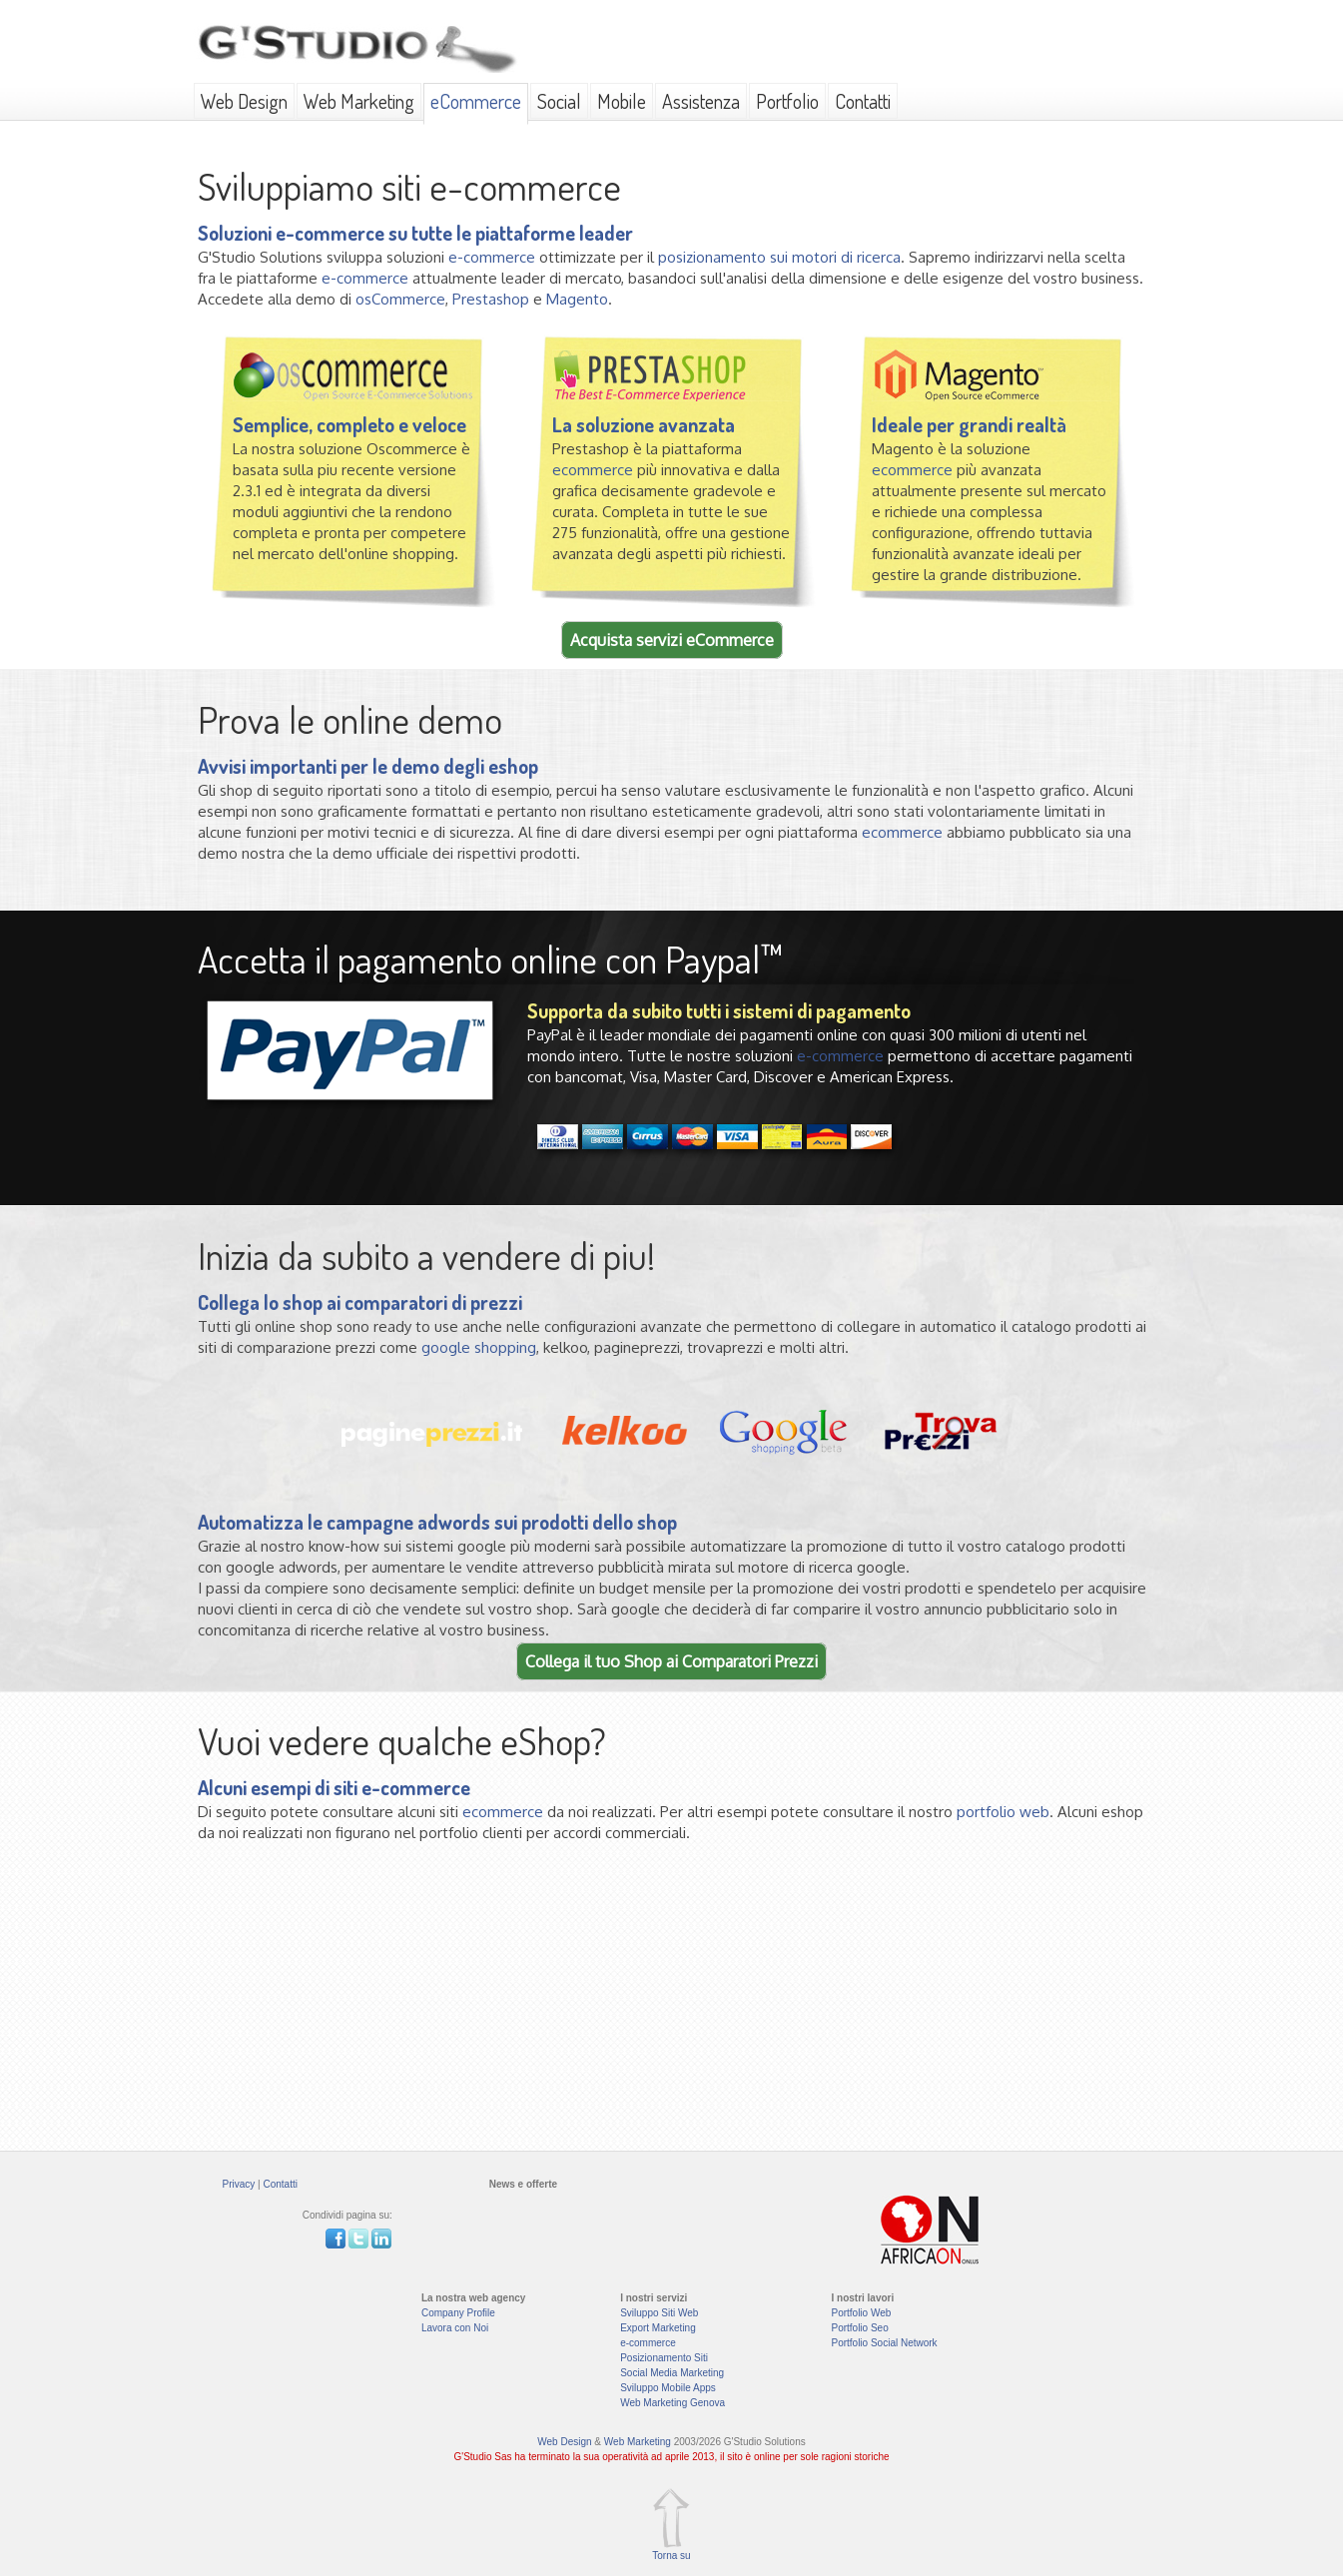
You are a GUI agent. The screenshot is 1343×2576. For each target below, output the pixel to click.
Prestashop (490, 299)
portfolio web (1003, 1811)
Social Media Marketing (672, 2372)
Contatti (863, 101)
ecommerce (592, 469)
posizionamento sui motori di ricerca (779, 257)
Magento (577, 299)
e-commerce (491, 257)
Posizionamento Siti (664, 2357)
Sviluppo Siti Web (659, 2312)
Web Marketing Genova (672, 2402)
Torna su (671, 2555)
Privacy (239, 2184)
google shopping (478, 1347)
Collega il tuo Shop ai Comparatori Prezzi (671, 1661)
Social (559, 101)
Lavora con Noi (454, 2327)
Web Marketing (359, 101)
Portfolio (787, 101)
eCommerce (475, 101)
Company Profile (458, 2312)
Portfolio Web (861, 2312)
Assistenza (701, 101)
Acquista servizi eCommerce (672, 640)
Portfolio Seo (859, 2327)
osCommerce (400, 299)
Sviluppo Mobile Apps (668, 2387)
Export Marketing (658, 2327)
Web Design (244, 101)
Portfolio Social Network (884, 2342)
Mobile (621, 101)
